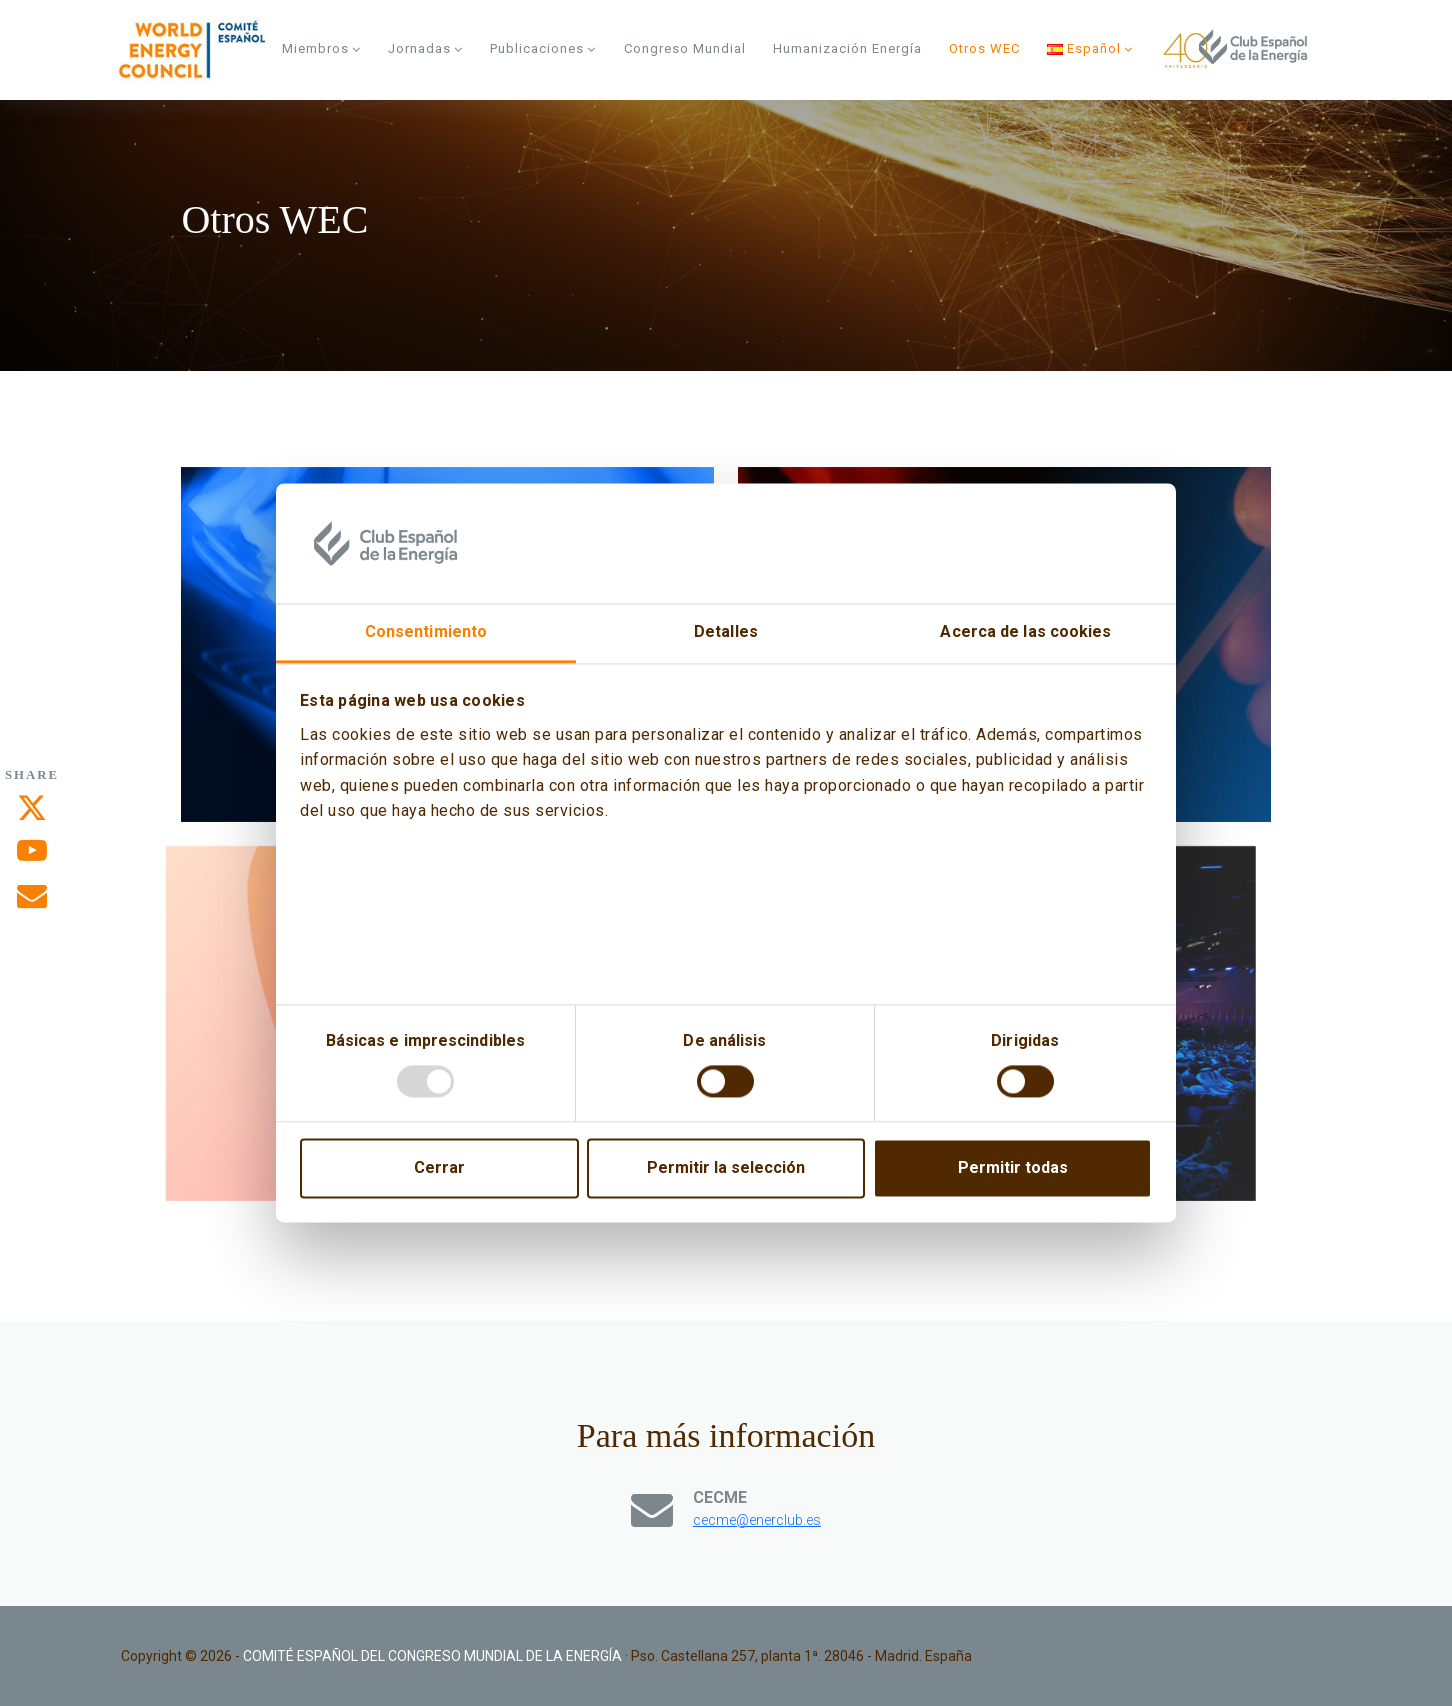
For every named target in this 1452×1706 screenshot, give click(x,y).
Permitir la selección (726, 1168)
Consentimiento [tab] (426, 631)
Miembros (321, 48)
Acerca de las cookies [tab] (1025, 631)
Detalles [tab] (726, 631)
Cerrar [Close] (439, 1168)
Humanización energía (847, 48)
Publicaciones (543, 48)
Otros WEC (984, 48)
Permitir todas (1013, 1168)
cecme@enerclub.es (757, 1520)
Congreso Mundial (685, 48)
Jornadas (425, 48)
